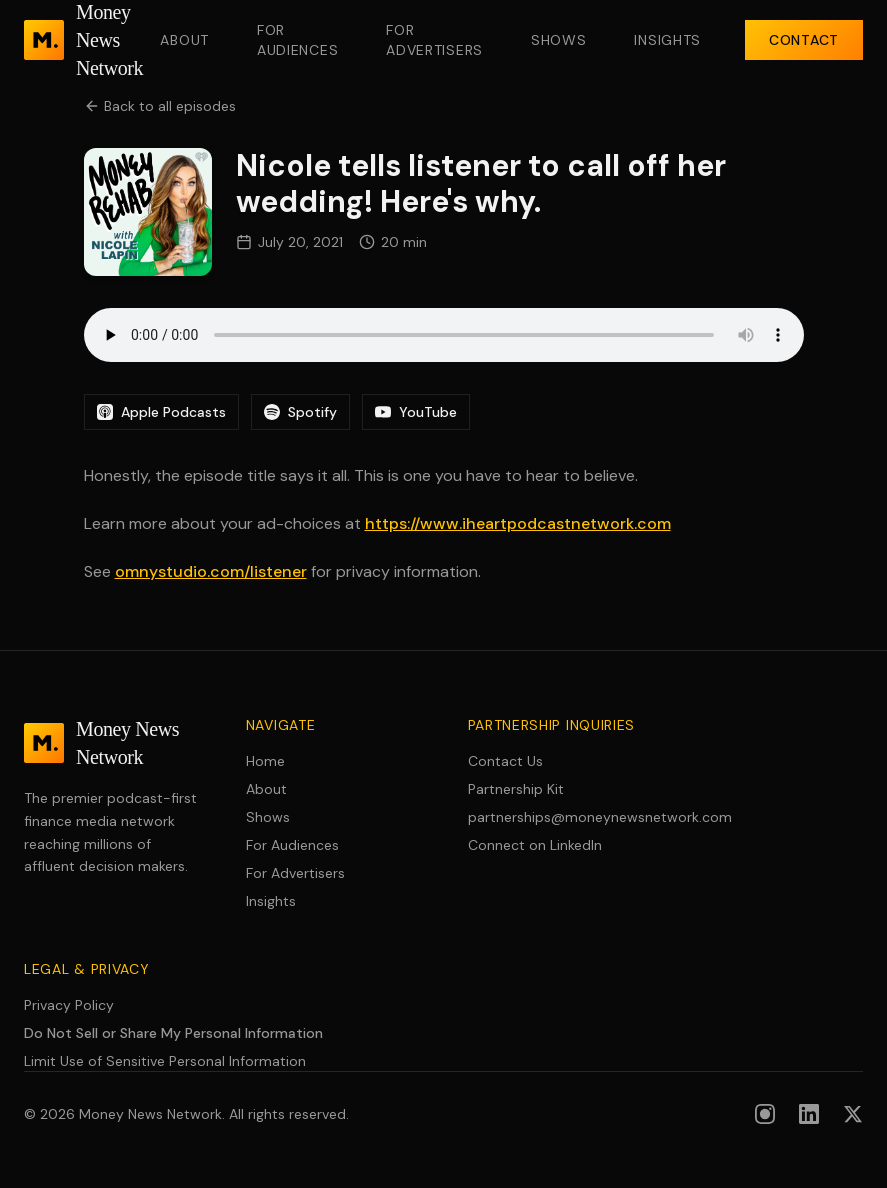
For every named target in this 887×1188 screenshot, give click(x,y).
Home (265, 761)
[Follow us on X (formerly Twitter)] (853, 1114)
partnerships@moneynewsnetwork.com (555, 817)
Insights (667, 40)
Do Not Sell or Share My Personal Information (173, 1033)
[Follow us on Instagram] (765, 1114)
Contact (804, 40)
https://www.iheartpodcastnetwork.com (518, 523)
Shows (559, 40)
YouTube (416, 412)
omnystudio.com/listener (211, 571)
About (184, 40)
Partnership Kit (516, 789)
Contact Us (505, 761)
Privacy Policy (69, 1005)
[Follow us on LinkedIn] (809, 1114)
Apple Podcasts (161, 412)
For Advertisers (434, 40)
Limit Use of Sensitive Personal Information (165, 1061)
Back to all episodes (160, 106)
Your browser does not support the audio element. (444, 335)
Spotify (300, 412)
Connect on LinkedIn (535, 845)
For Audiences (297, 40)
